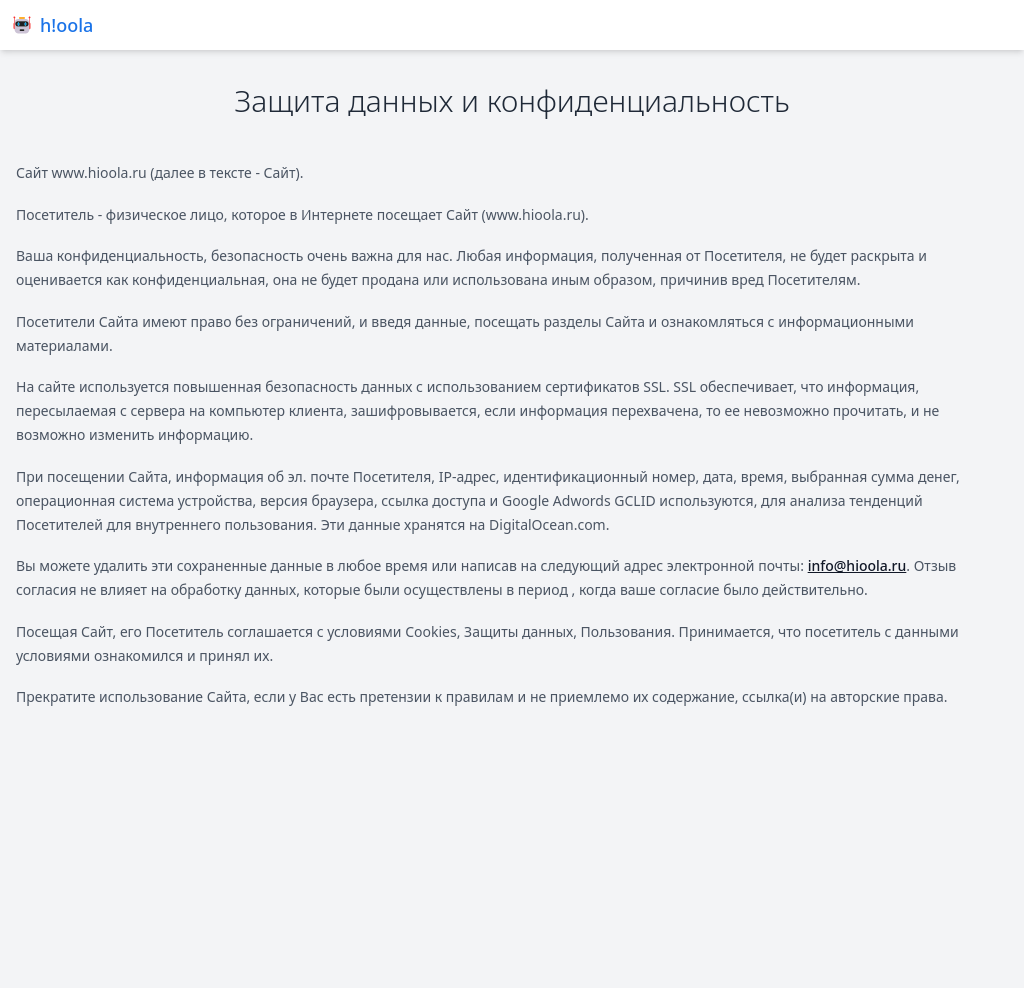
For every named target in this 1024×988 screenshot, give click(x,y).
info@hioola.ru (857, 565)
